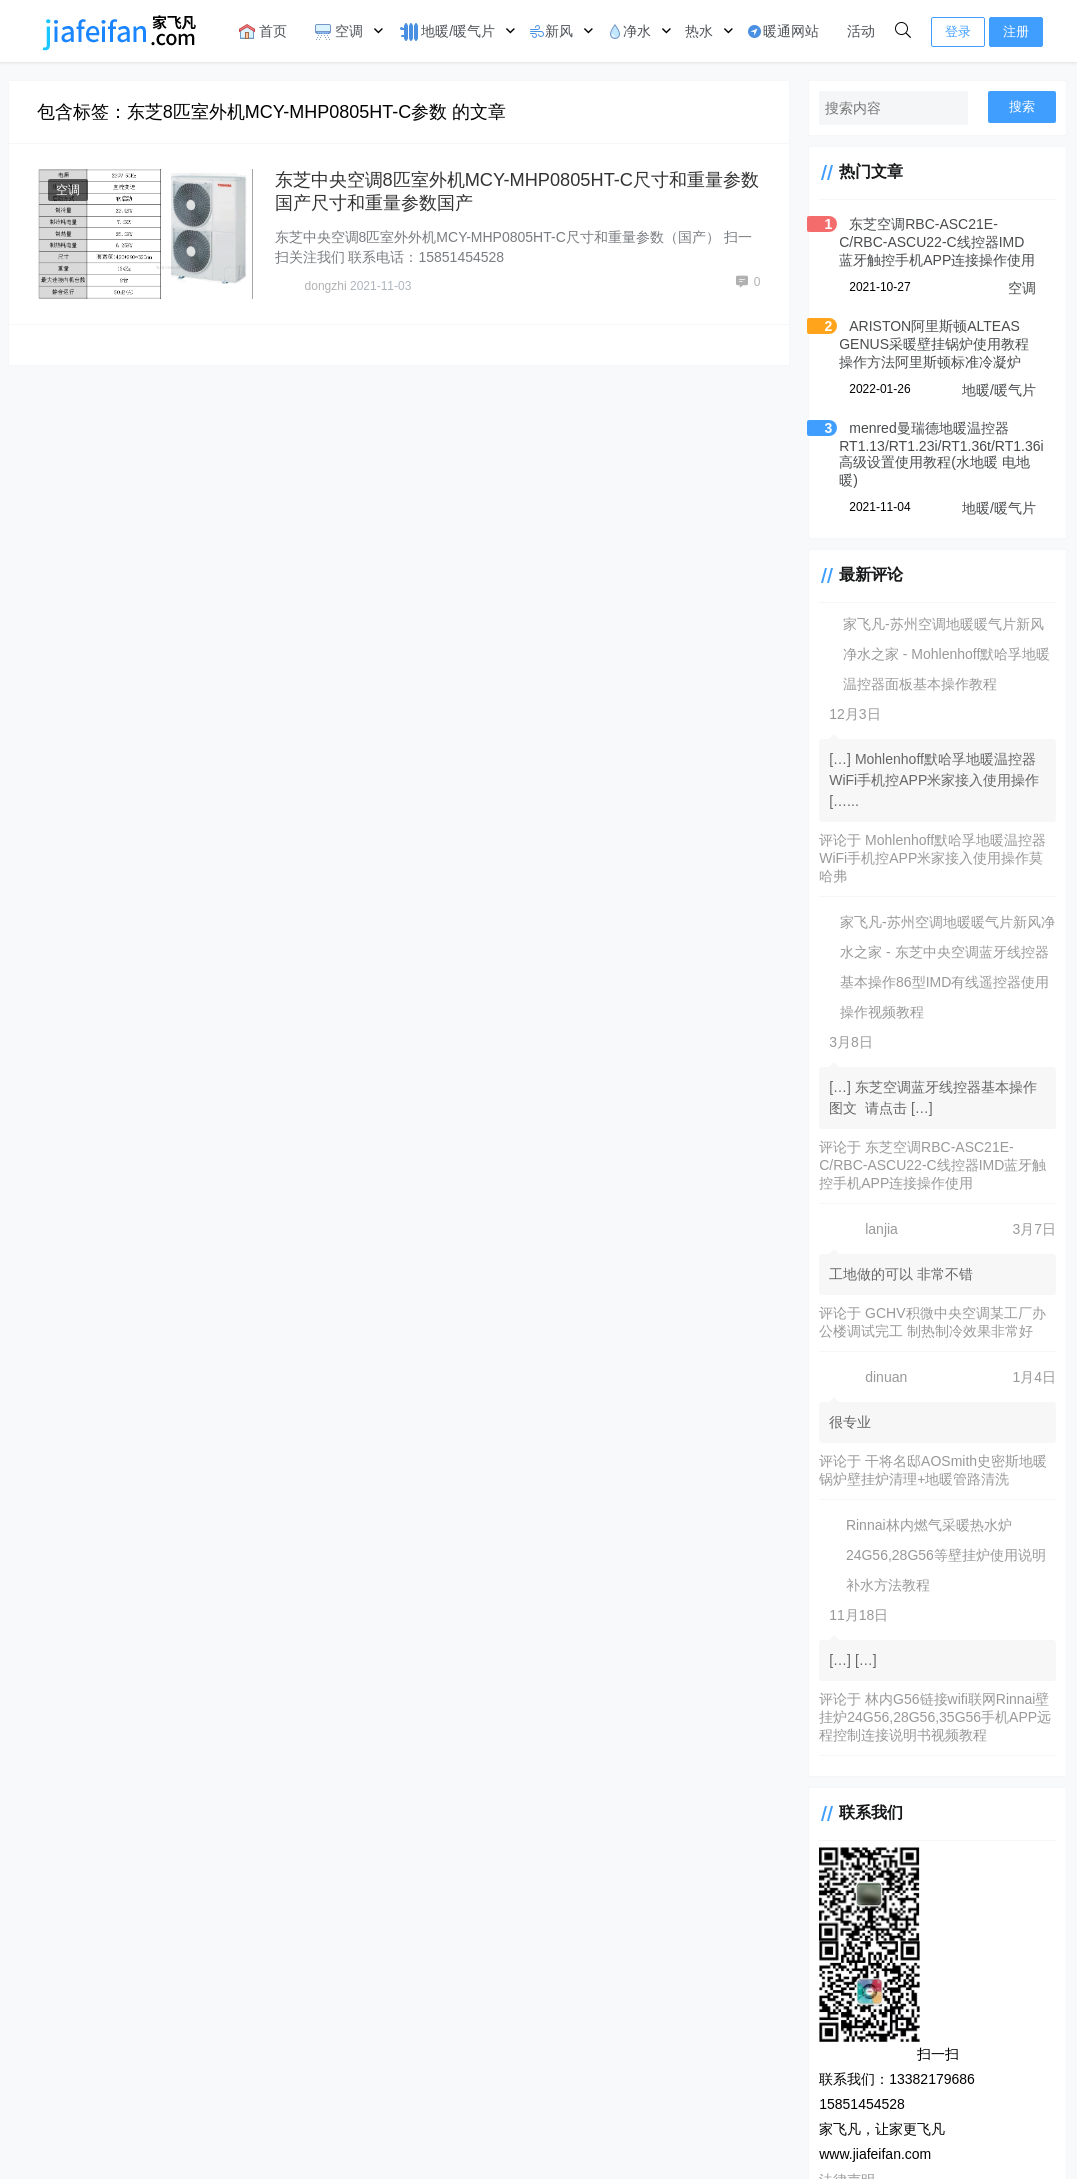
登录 (958, 31)
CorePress (447, 2133)
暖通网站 (783, 31)
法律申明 (512, 2133)
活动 (861, 31)
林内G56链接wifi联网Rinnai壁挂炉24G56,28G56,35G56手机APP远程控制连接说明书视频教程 (931, 1717)
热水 (699, 31)
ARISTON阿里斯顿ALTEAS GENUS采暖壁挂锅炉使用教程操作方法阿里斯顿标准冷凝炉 (930, 344)
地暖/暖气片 (446, 32)
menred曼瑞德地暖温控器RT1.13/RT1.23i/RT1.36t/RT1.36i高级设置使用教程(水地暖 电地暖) (930, 454)
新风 (551, 31)
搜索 (1022, 106)
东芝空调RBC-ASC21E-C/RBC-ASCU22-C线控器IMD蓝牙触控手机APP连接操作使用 (931, 242)
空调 (339, 31)
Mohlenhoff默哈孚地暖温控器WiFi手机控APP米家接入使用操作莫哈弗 (927, 858)
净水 (629, 31)
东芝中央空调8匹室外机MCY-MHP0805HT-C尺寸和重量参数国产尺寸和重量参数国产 (507, 191)
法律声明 (836, 2061)
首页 (263, 31)
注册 (1016, 31)
